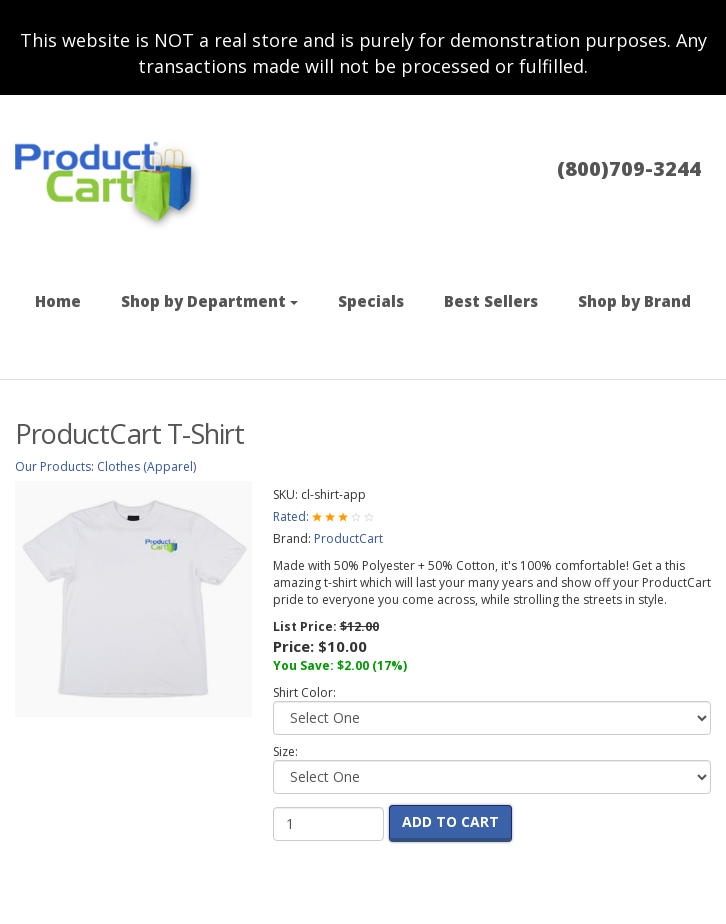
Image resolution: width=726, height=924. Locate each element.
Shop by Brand (634, 301)
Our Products (53, 466)
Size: (285, 751)
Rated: (292, 516)
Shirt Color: (304, 692)
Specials (371, 301)
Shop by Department (209, 301)
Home (58, 301)
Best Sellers (491, 301)
